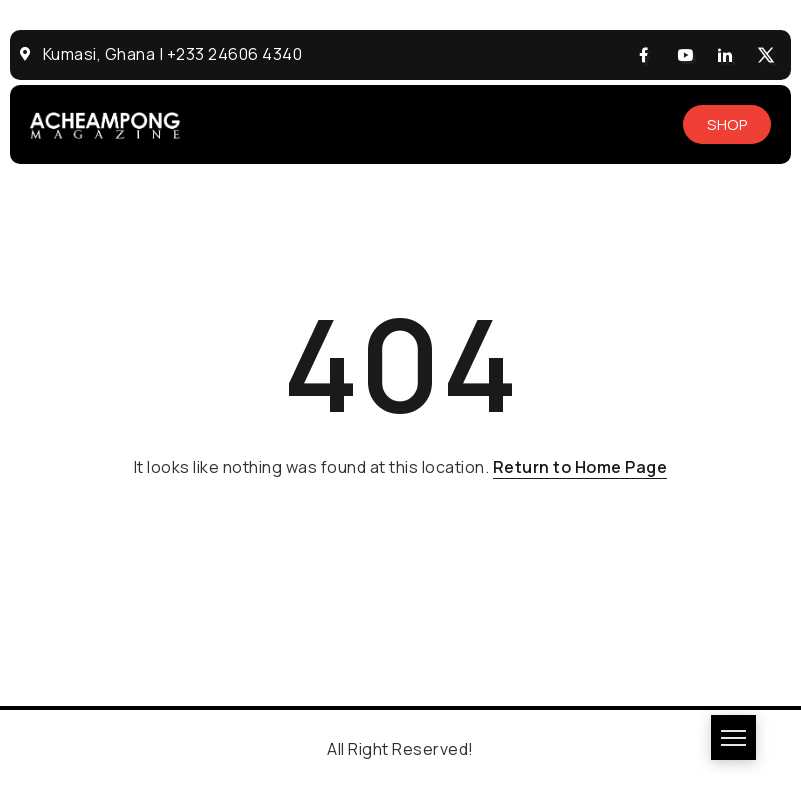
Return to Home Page (580, 467)
